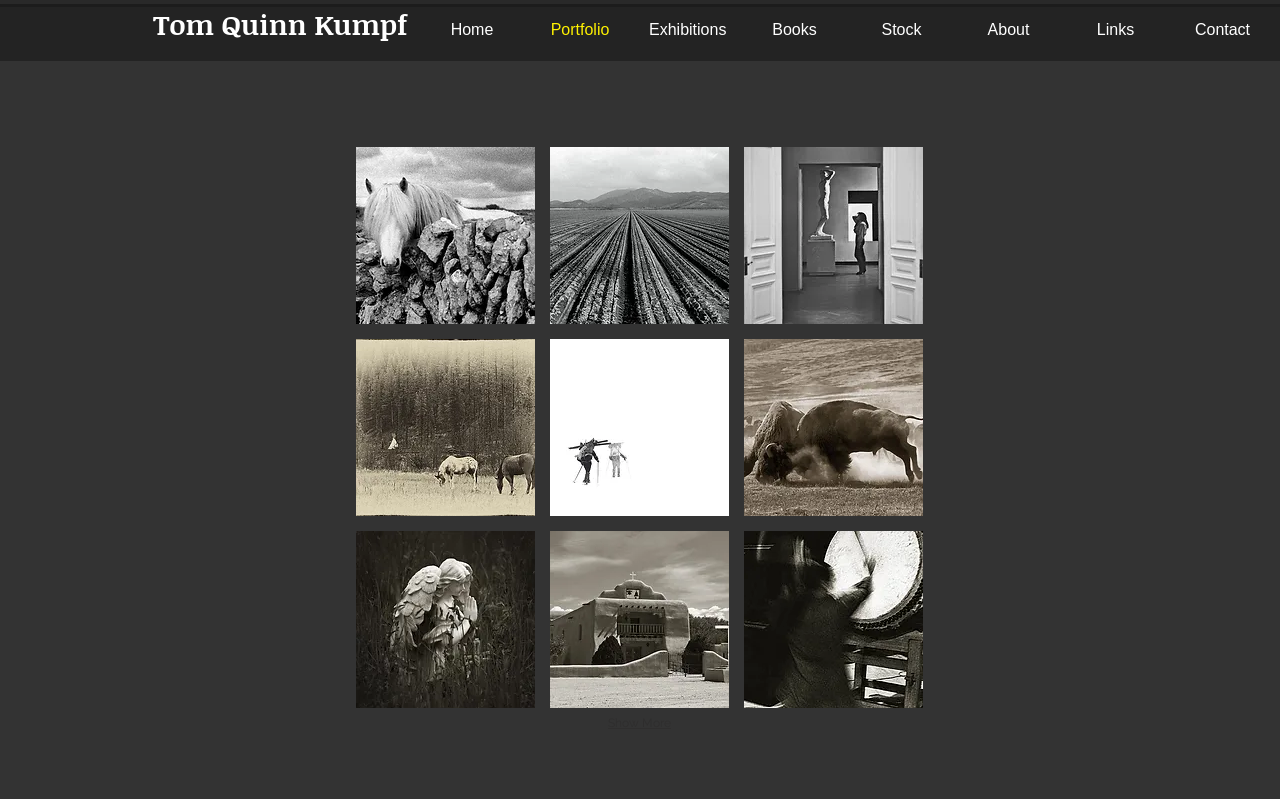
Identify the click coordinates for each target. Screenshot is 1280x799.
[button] (445, 235)
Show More (639, 723)
